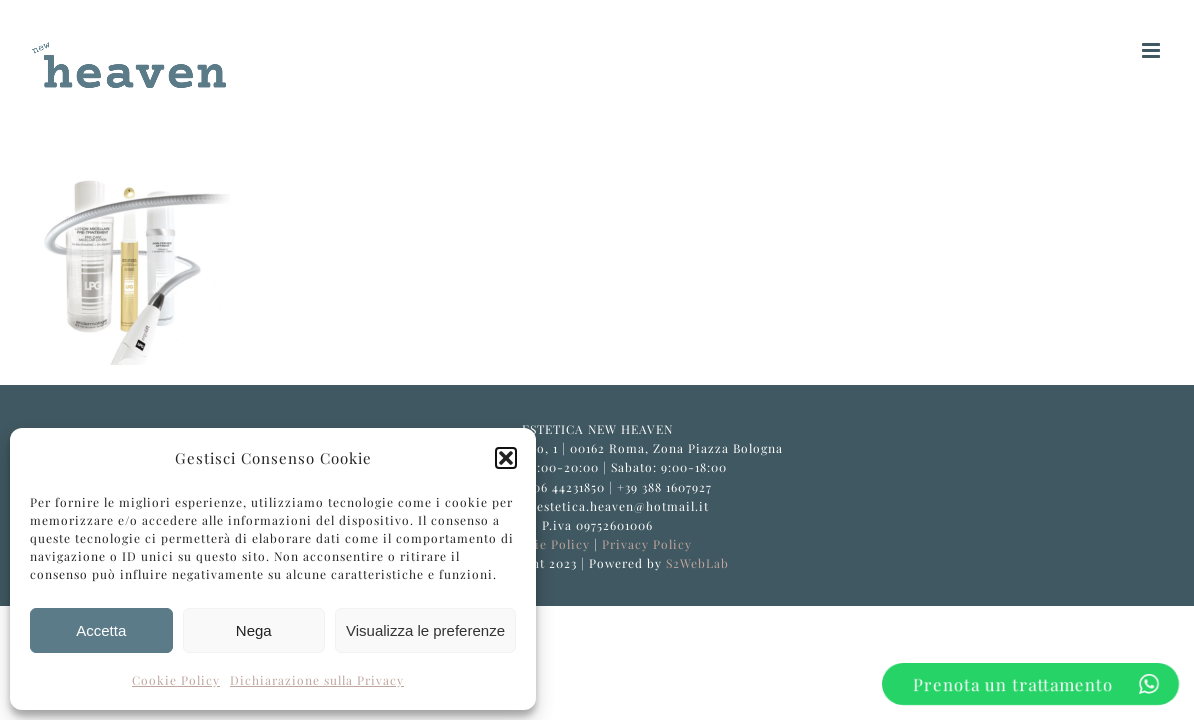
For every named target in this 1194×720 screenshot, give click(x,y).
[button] (506, 458)
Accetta (101, 630)
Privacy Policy (647, 544)
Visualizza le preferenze (425, 630)
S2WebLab (697, 563)
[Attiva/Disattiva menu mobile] (1153, 50)
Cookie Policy (176, 680)
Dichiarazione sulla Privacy (317, 680)
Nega (254, 630)
